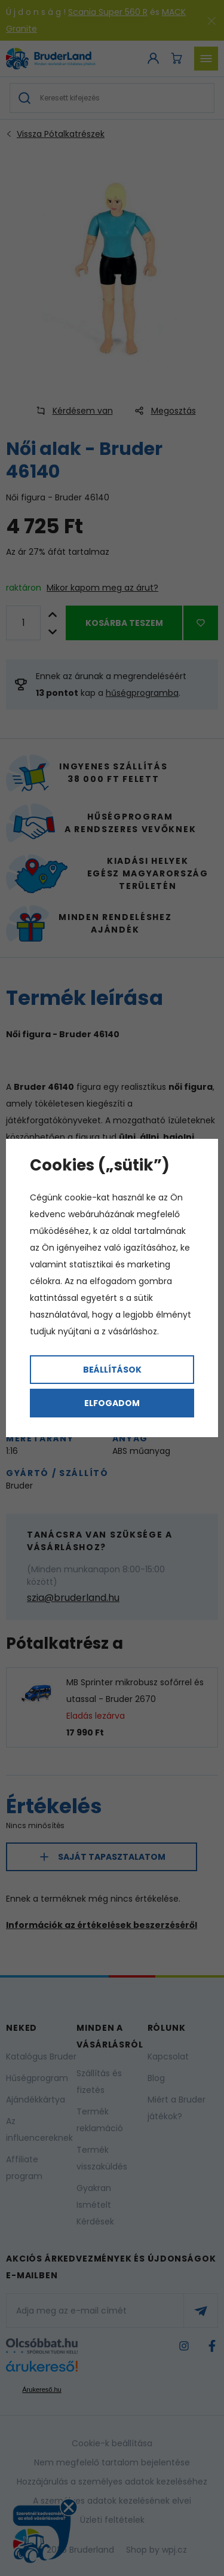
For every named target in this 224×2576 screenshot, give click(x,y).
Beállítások (112, 1370)
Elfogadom (112, 1403)
